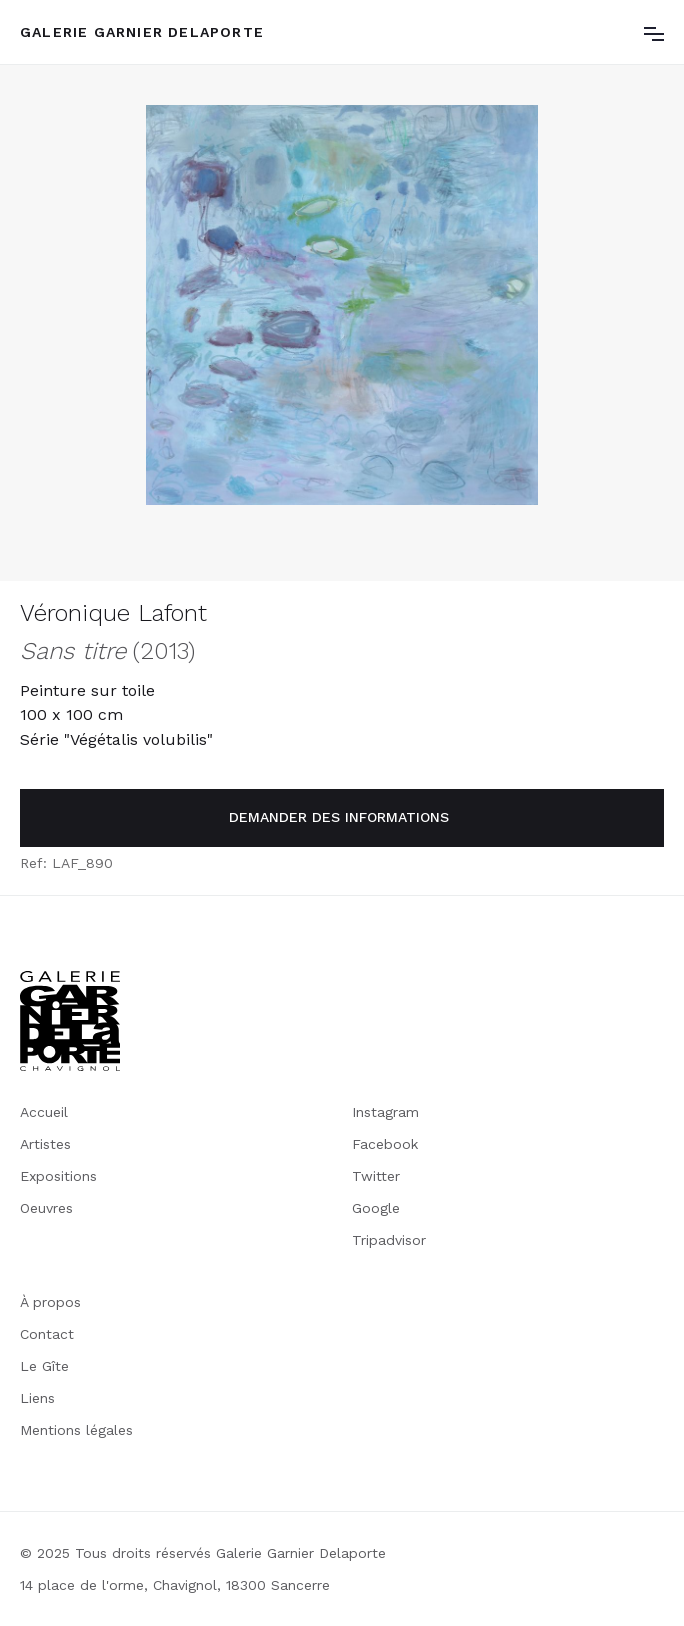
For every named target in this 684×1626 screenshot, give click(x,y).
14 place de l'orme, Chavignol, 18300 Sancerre (175, 1585)
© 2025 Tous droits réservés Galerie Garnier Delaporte (203, 1553)
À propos (50, 1302)
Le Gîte (44, 1366)
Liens (37, 1398)
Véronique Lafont (113, 613)
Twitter (376, 1176)
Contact (47, 1334)
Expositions (58, 1176)
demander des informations (339, 817)
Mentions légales (76, 1430)
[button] (654, 32)
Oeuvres (46, 1208)
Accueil (44, 1112)
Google (376, 1208)
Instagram (385, 1112)
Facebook (385, 1144)
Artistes (45, 1144)
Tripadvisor (389, 1240)
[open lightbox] (342, 305)
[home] (142, 32)
